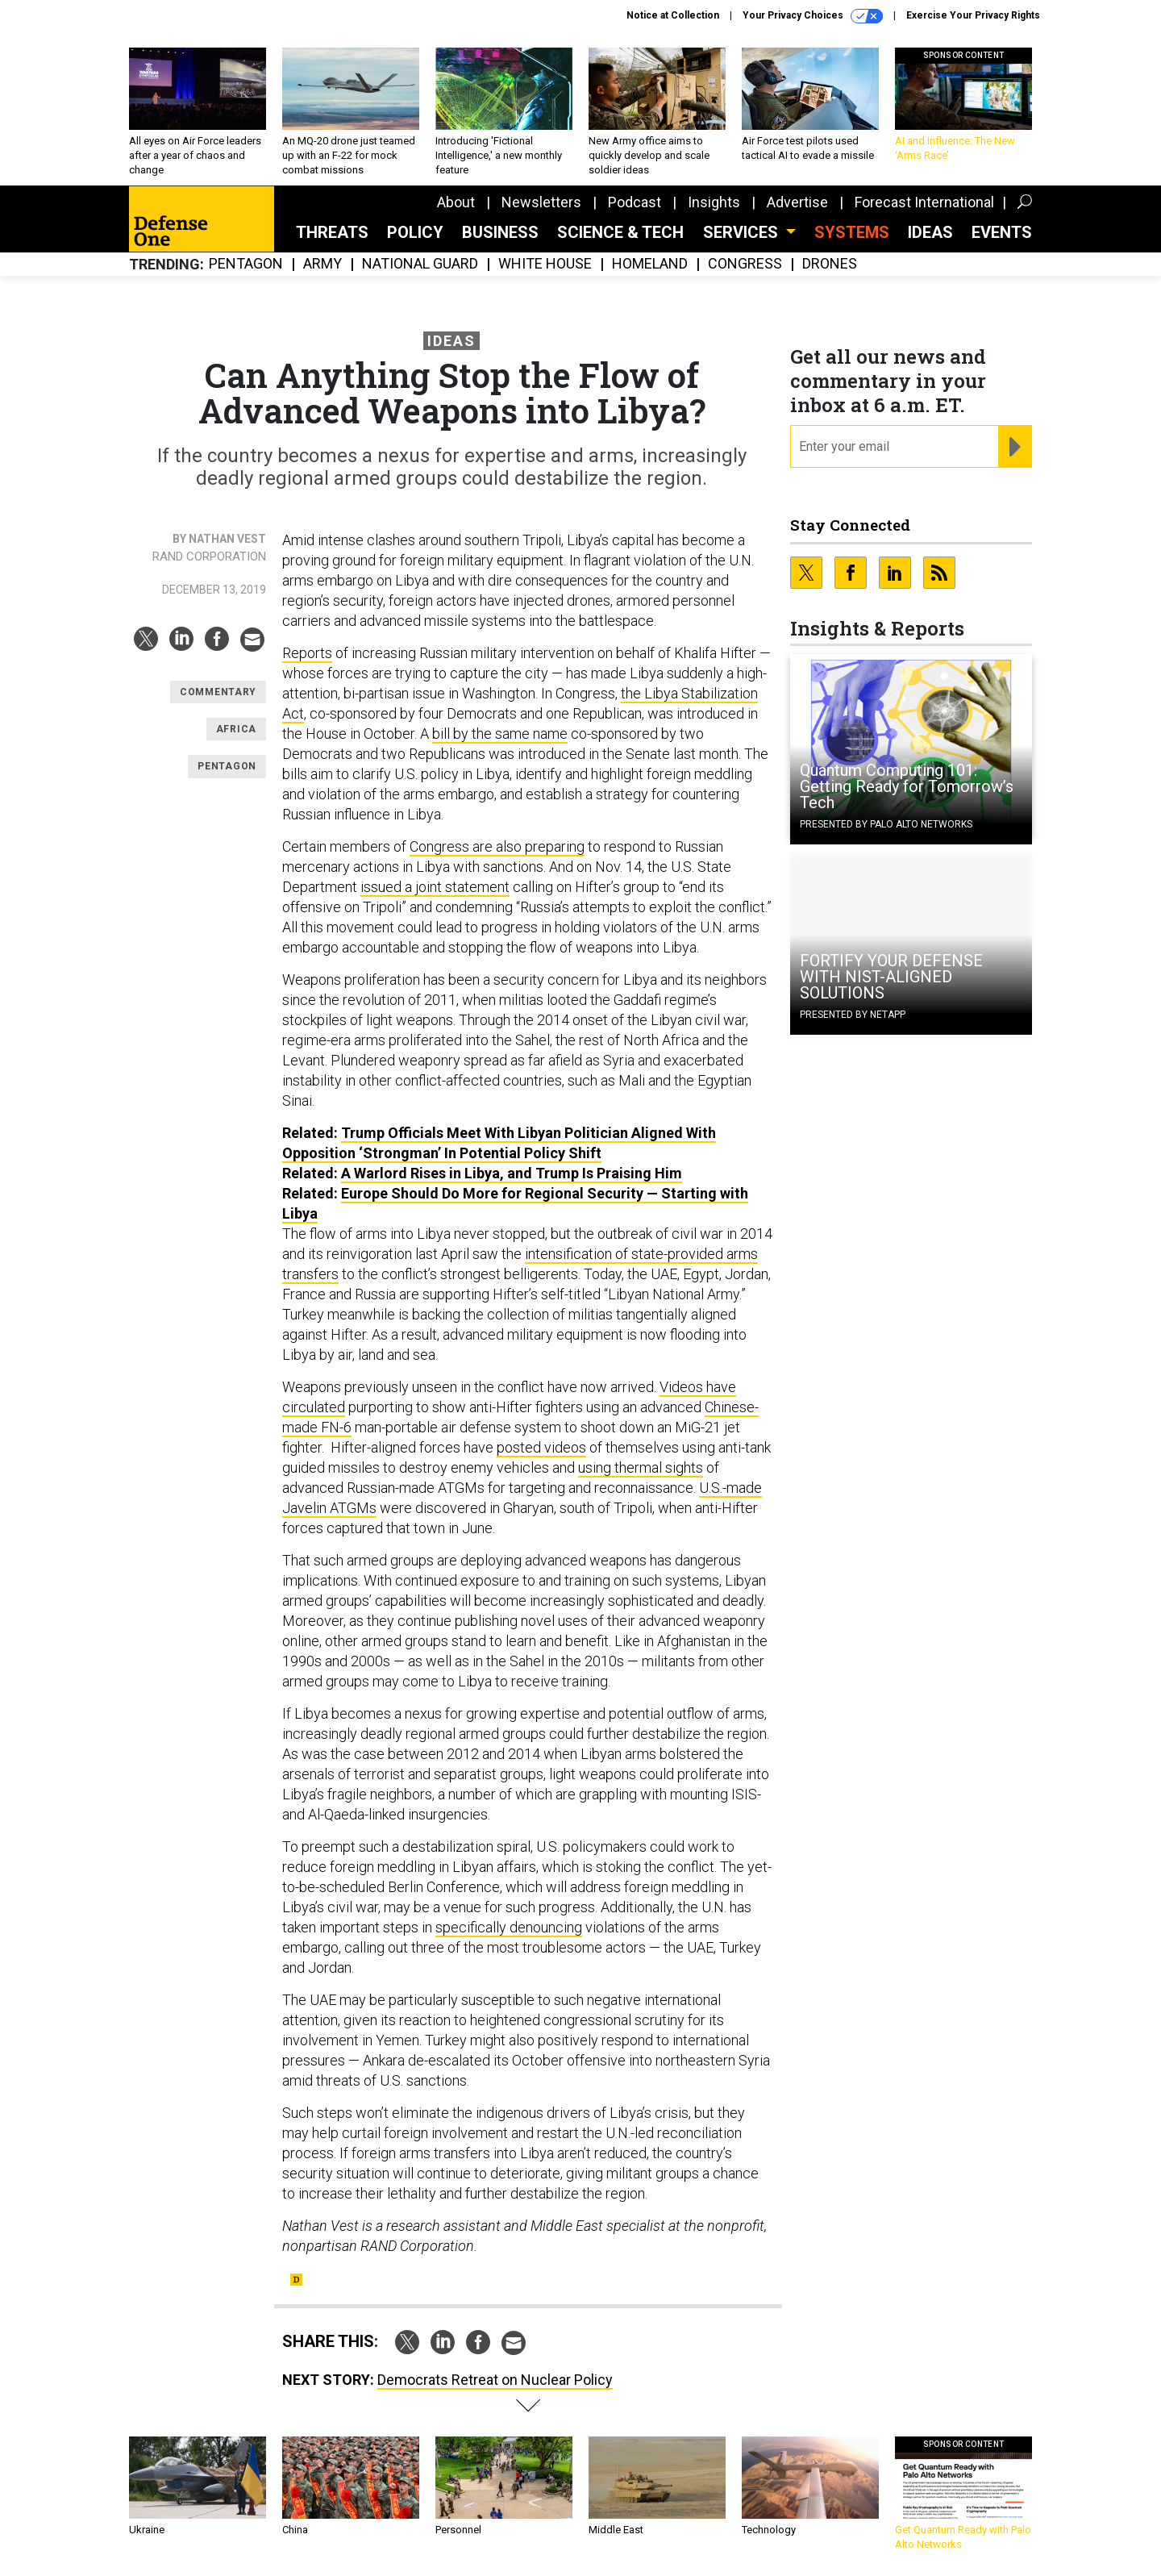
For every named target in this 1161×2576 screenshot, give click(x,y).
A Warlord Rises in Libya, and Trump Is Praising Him (511, 1173)
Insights (714, 202)
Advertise (797, 202)
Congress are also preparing (497, 846)
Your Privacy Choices (813, 16)
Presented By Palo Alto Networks (886, 824)
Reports (307, 652)
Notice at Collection (672, 15)
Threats (332, 232)
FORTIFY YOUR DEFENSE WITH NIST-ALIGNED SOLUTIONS (891, 976)
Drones (829, 264)
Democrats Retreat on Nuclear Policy (495, 2379)
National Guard (420, 264)
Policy (415, 232)
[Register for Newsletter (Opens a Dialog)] (1014, 447)
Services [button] (742, 232)
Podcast (634, 202)
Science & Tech (620, 232)
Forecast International (924, 202)
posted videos (541, 1447)
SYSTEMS (851, 232)
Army (322, 264)
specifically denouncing (508, 1927)
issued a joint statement (435, 886)
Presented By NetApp (852, 1014)
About (456, 202)
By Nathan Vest (219, 538)
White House (545, 264)
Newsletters (541, 202)
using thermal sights (640, 1467)
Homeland (650, 264)
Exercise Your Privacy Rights (973, 15)
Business (500, 232)
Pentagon (246, 264)
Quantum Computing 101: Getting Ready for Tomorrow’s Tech (906, 786)
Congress (745, 264)
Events (1002, 232)
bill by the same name (500, 733)
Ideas (930, 232)
